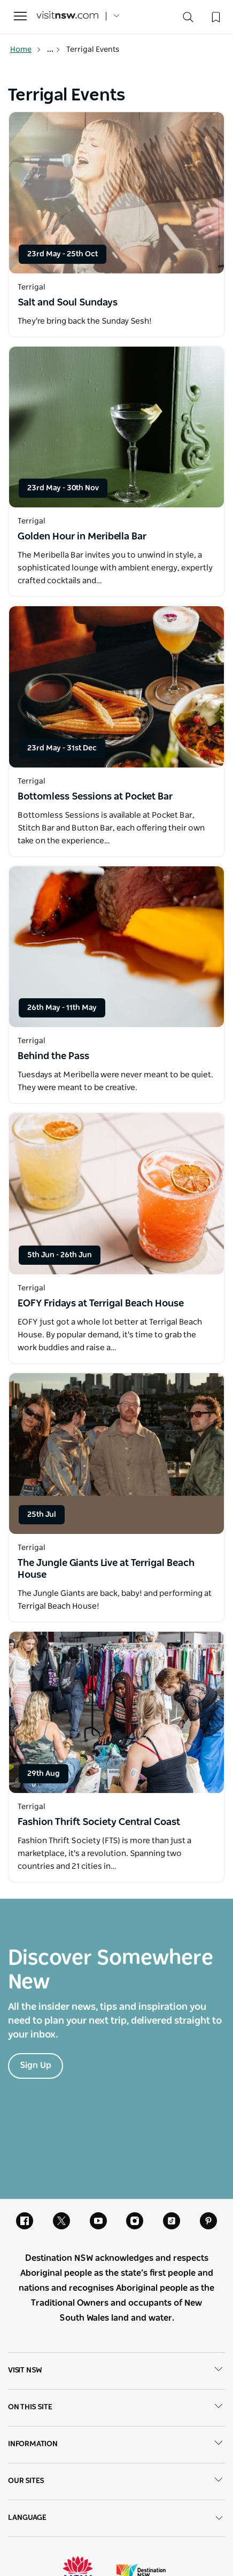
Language (116, 2518)
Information (116, 2444)
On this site (116, 2407)
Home (25, 49)
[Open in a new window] (116, 192)
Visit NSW (116, 2371)
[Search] (188, 19)
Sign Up (35, 2065)
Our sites (116, 2481)
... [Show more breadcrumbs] (53, 49)
